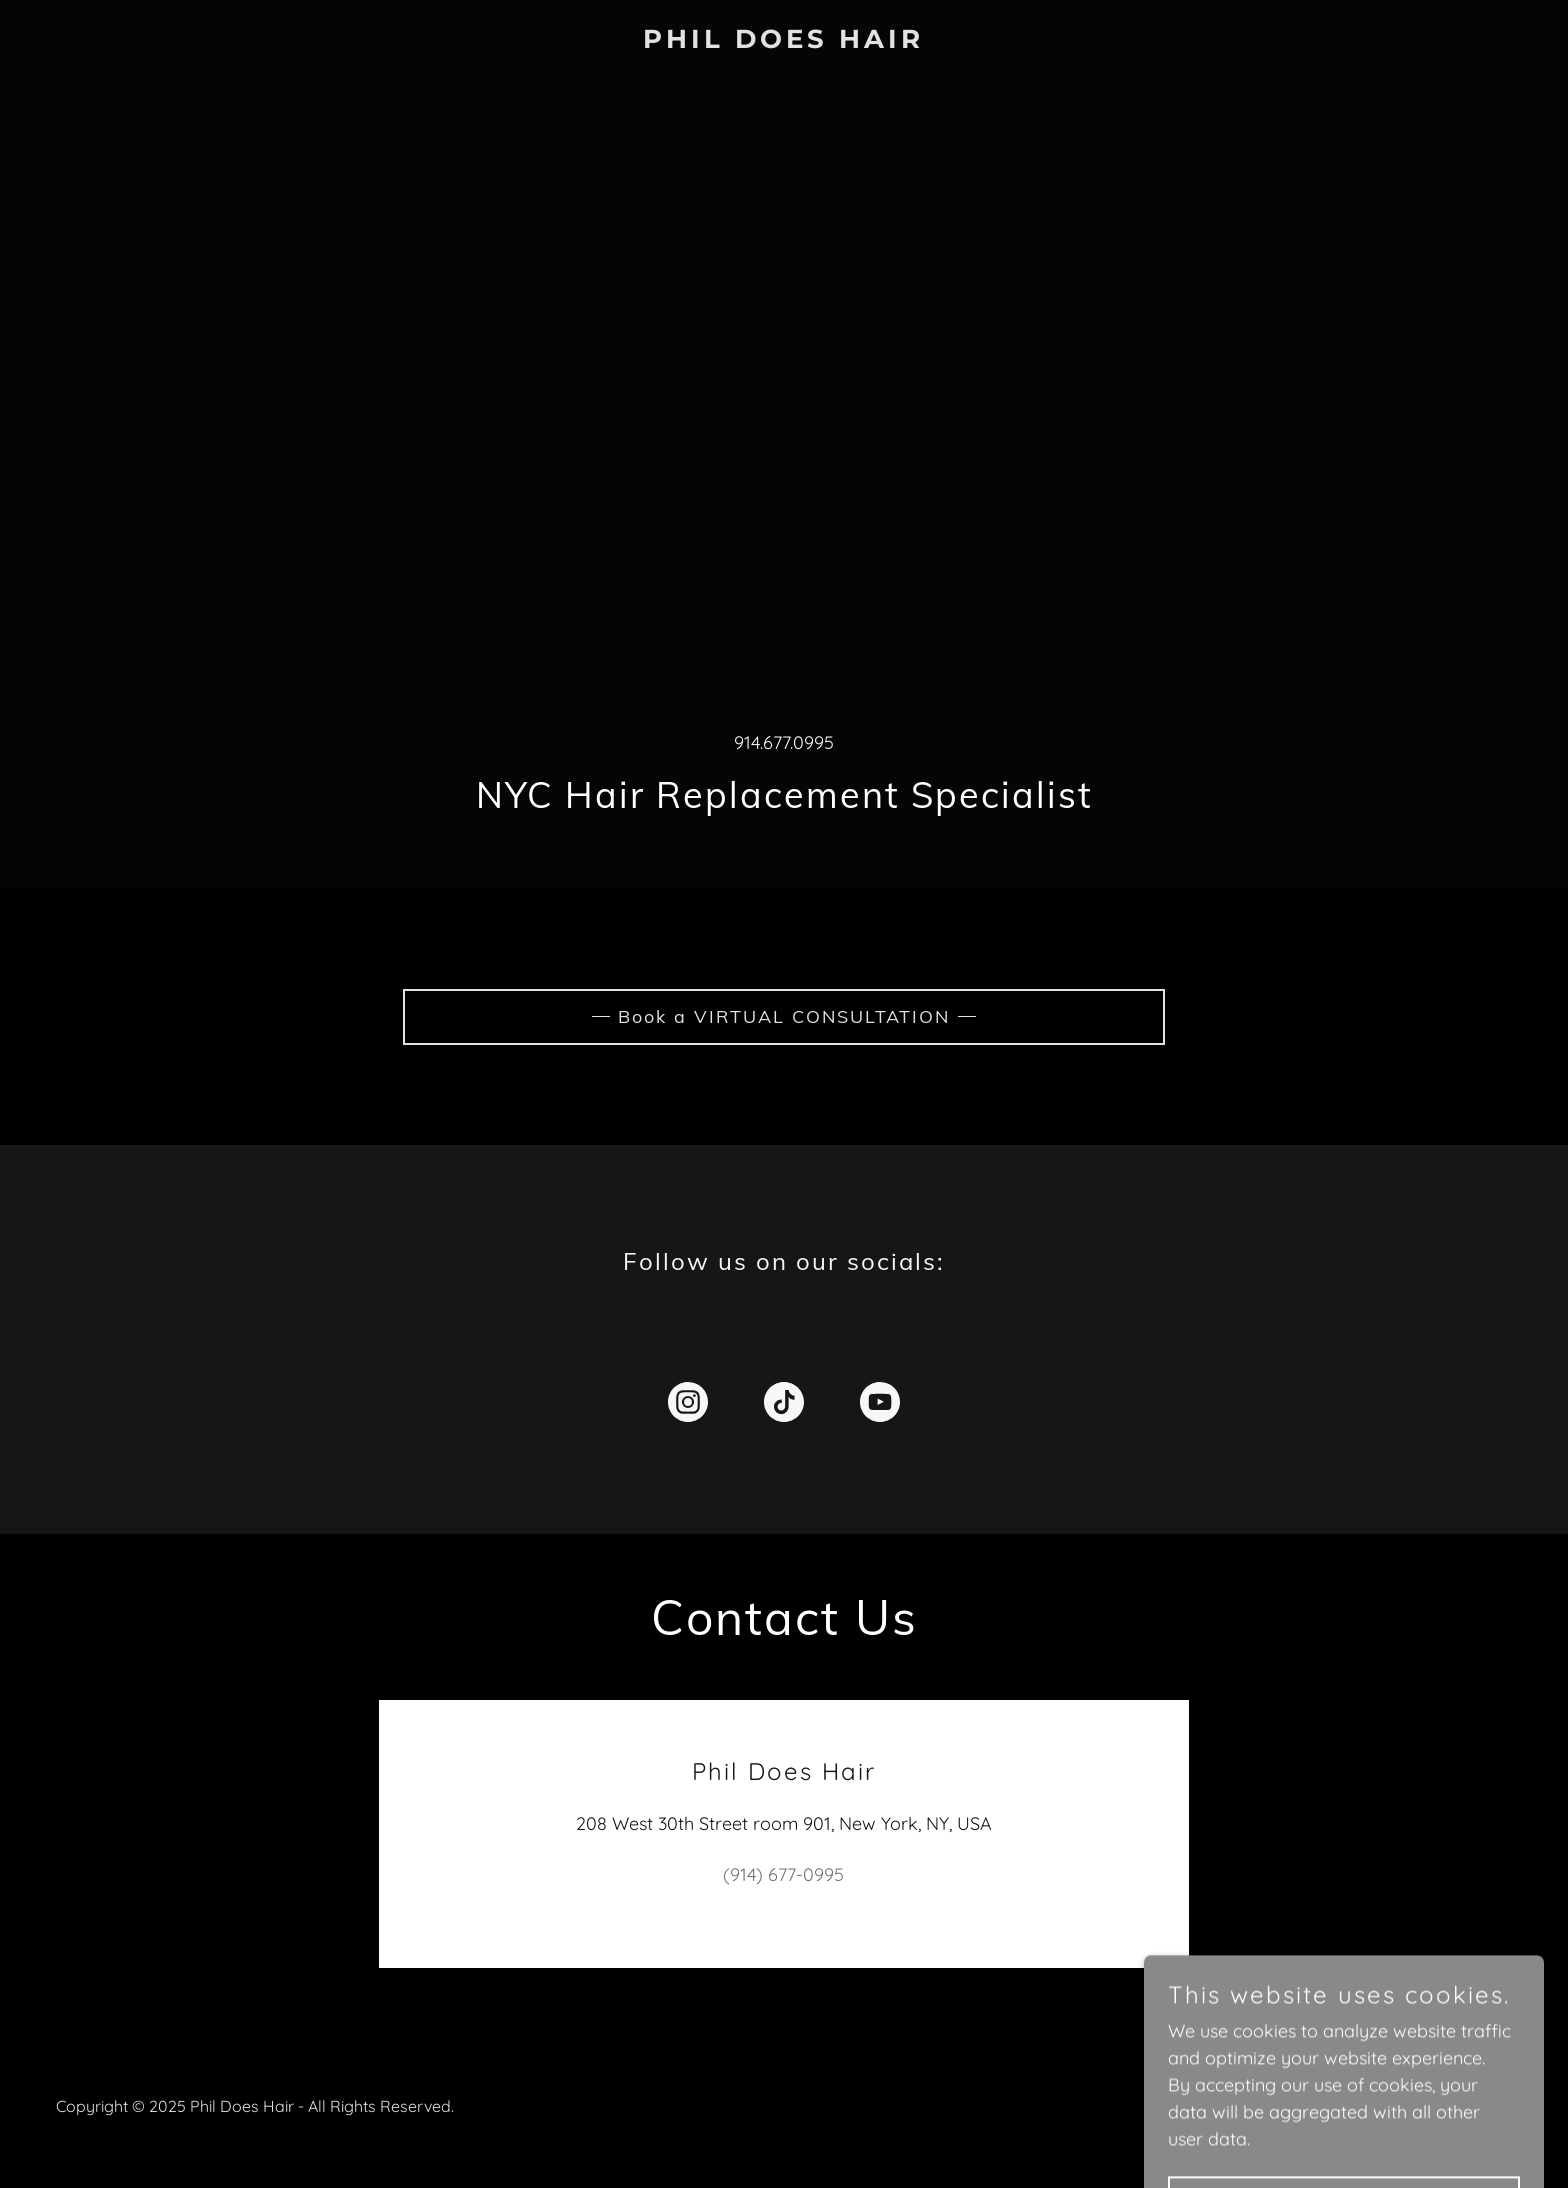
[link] (784, 41)
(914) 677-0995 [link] (783, 1874)
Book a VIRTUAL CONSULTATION (784, 1016)
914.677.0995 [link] (784, 742)
